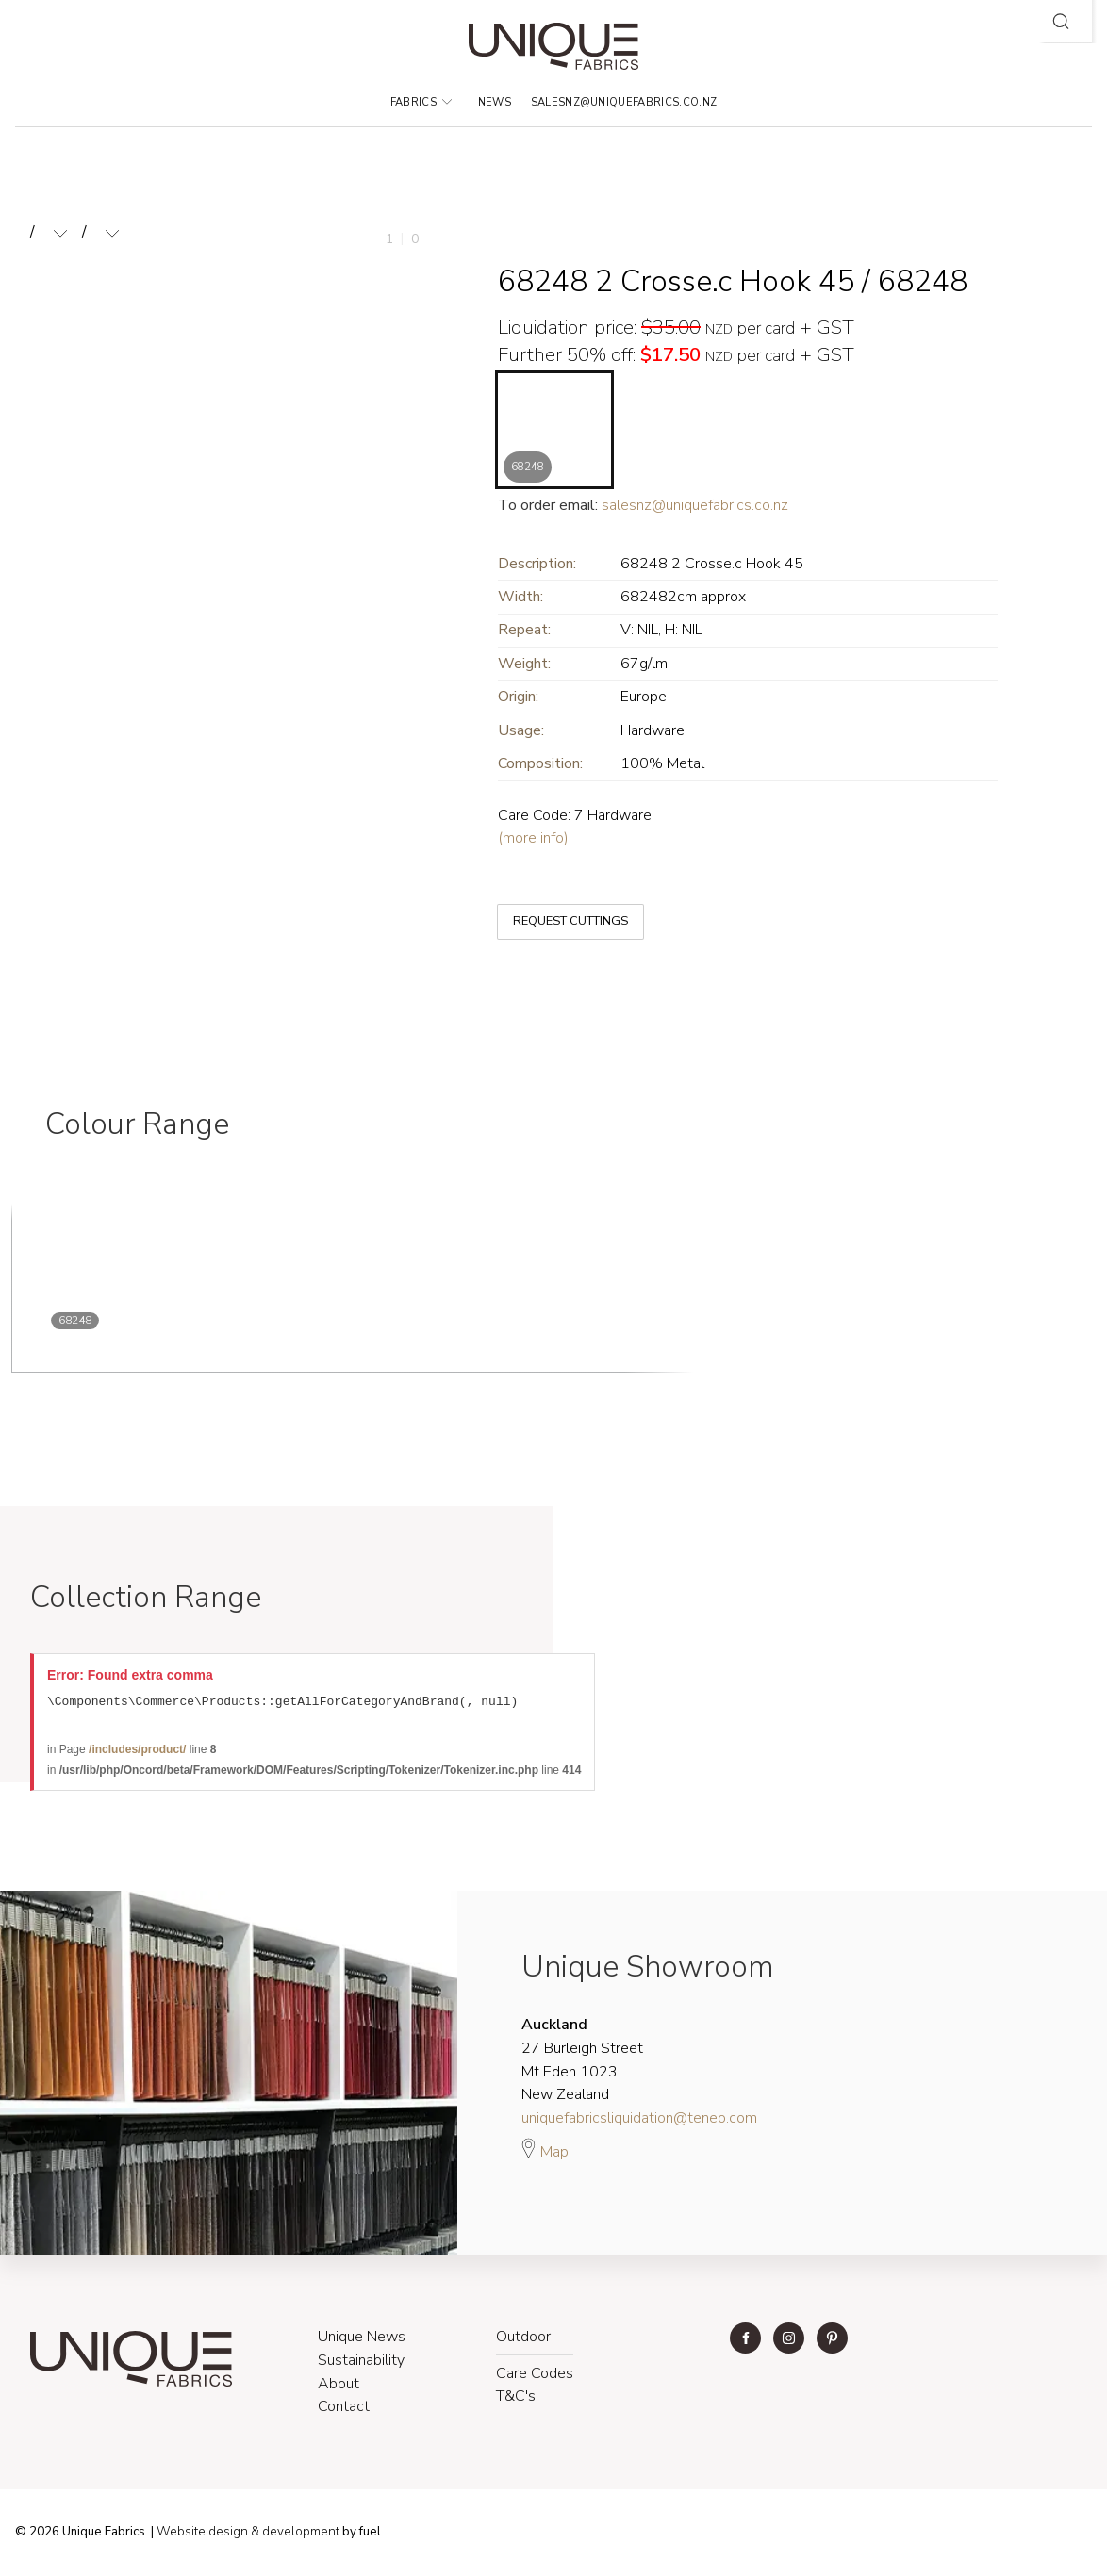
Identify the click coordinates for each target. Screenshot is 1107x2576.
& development (295, 2534)
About (338, 2386)
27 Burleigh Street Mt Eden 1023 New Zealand (582, 2062)
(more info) (533, 838)
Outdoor (523, 2339)
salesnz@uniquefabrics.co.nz (624, 102)
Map (545, 2152)
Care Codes (534, 2376)
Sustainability (361, 2363)
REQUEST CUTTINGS (555, 905)
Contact (344, 2409)
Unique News (361, 2339)
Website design (202, 2534)
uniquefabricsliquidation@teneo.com (639, 2120)
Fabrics (421, 102)
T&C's (516, 2398)
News (494, 102)
